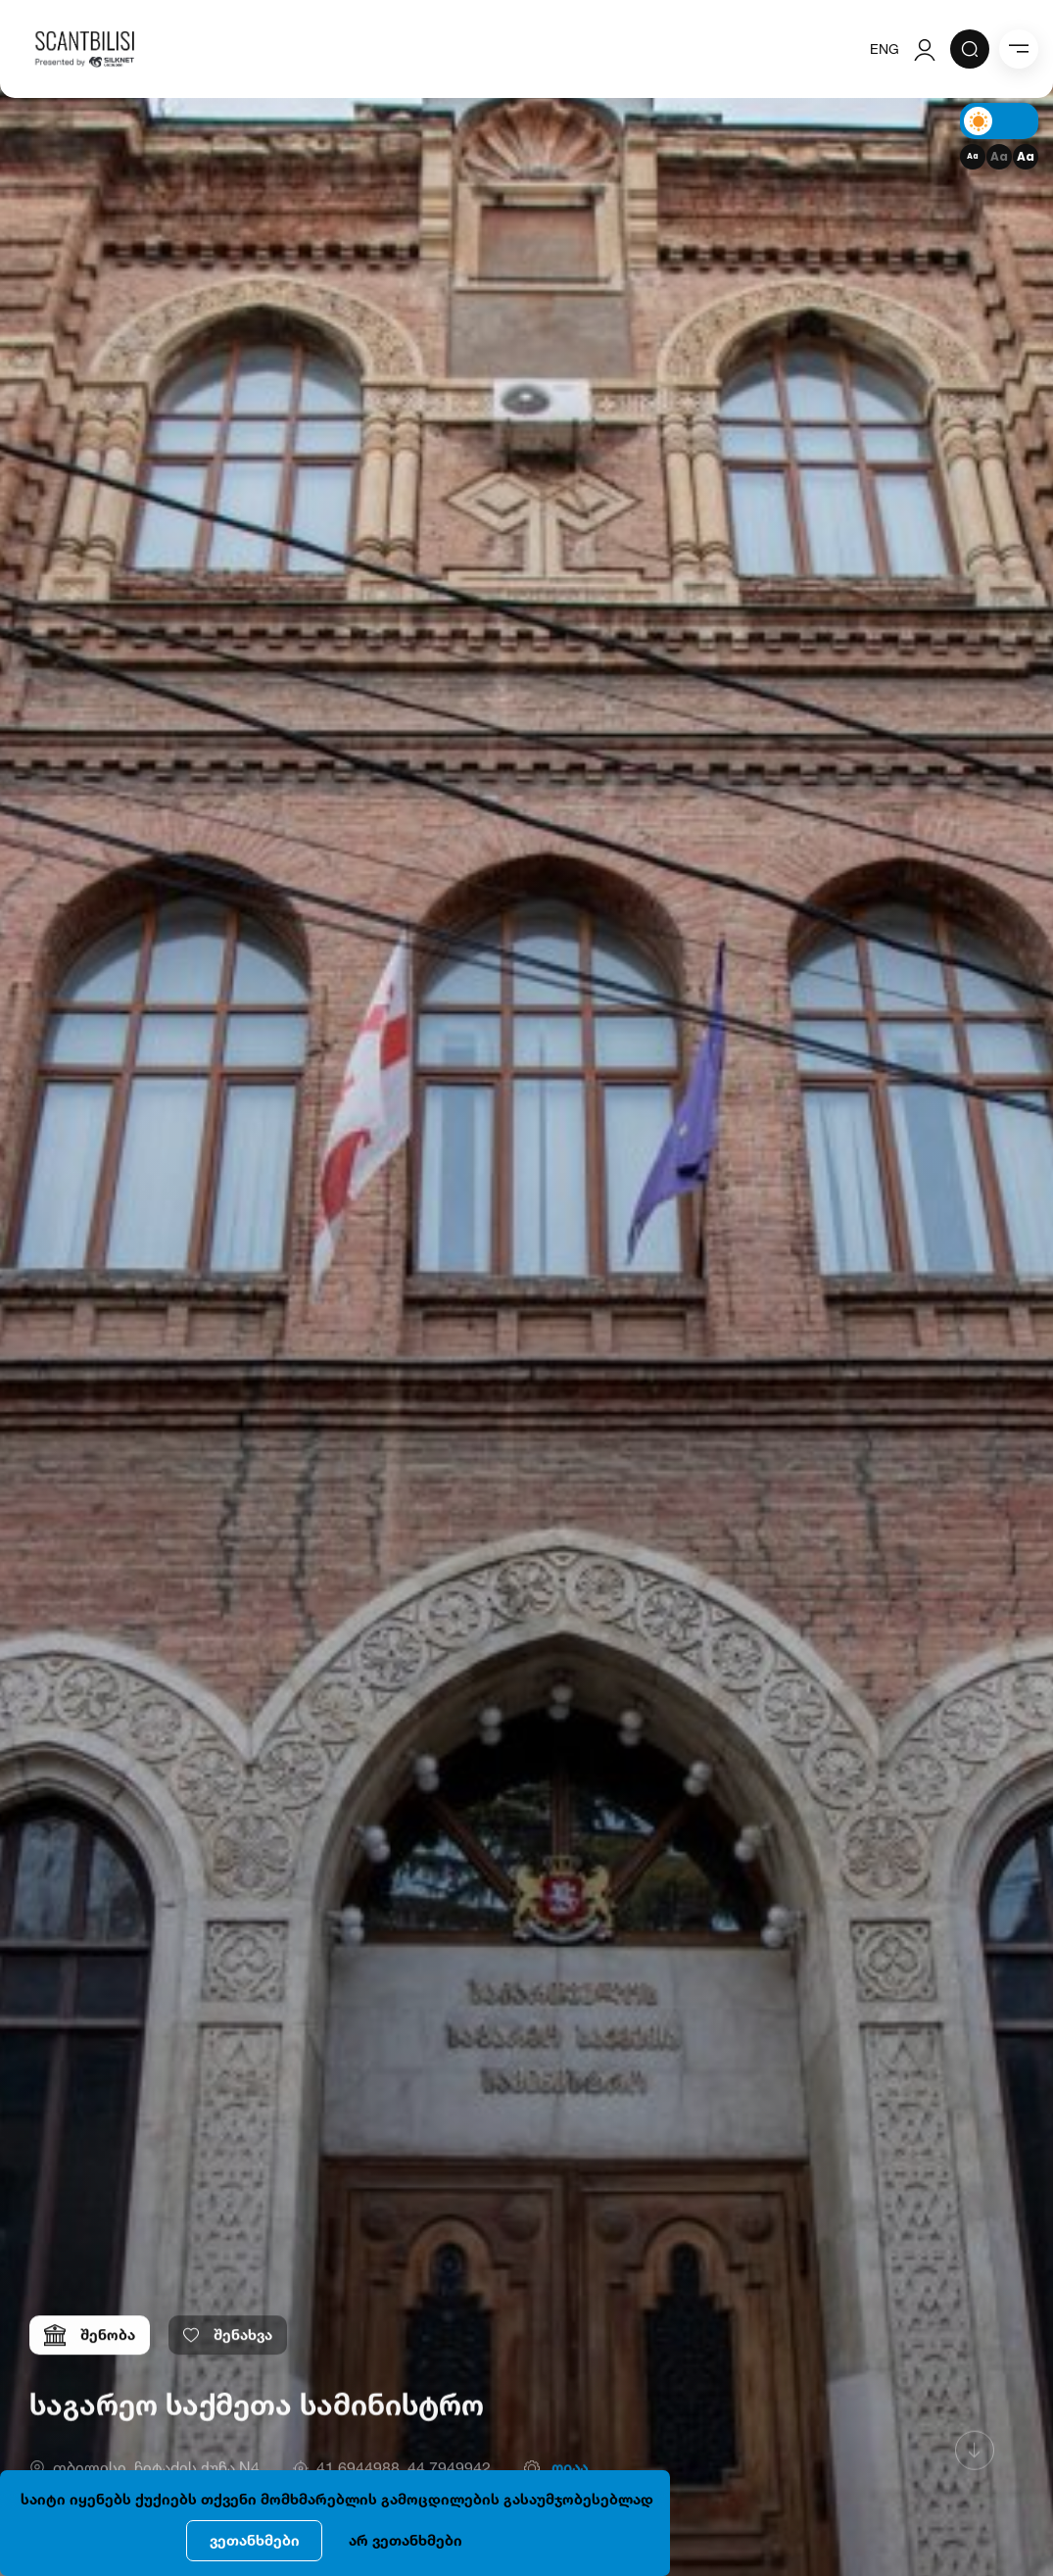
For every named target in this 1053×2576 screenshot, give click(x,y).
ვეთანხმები (255, 2540)
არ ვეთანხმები (405, 2540)
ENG (884, 48)
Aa (973, 156)
